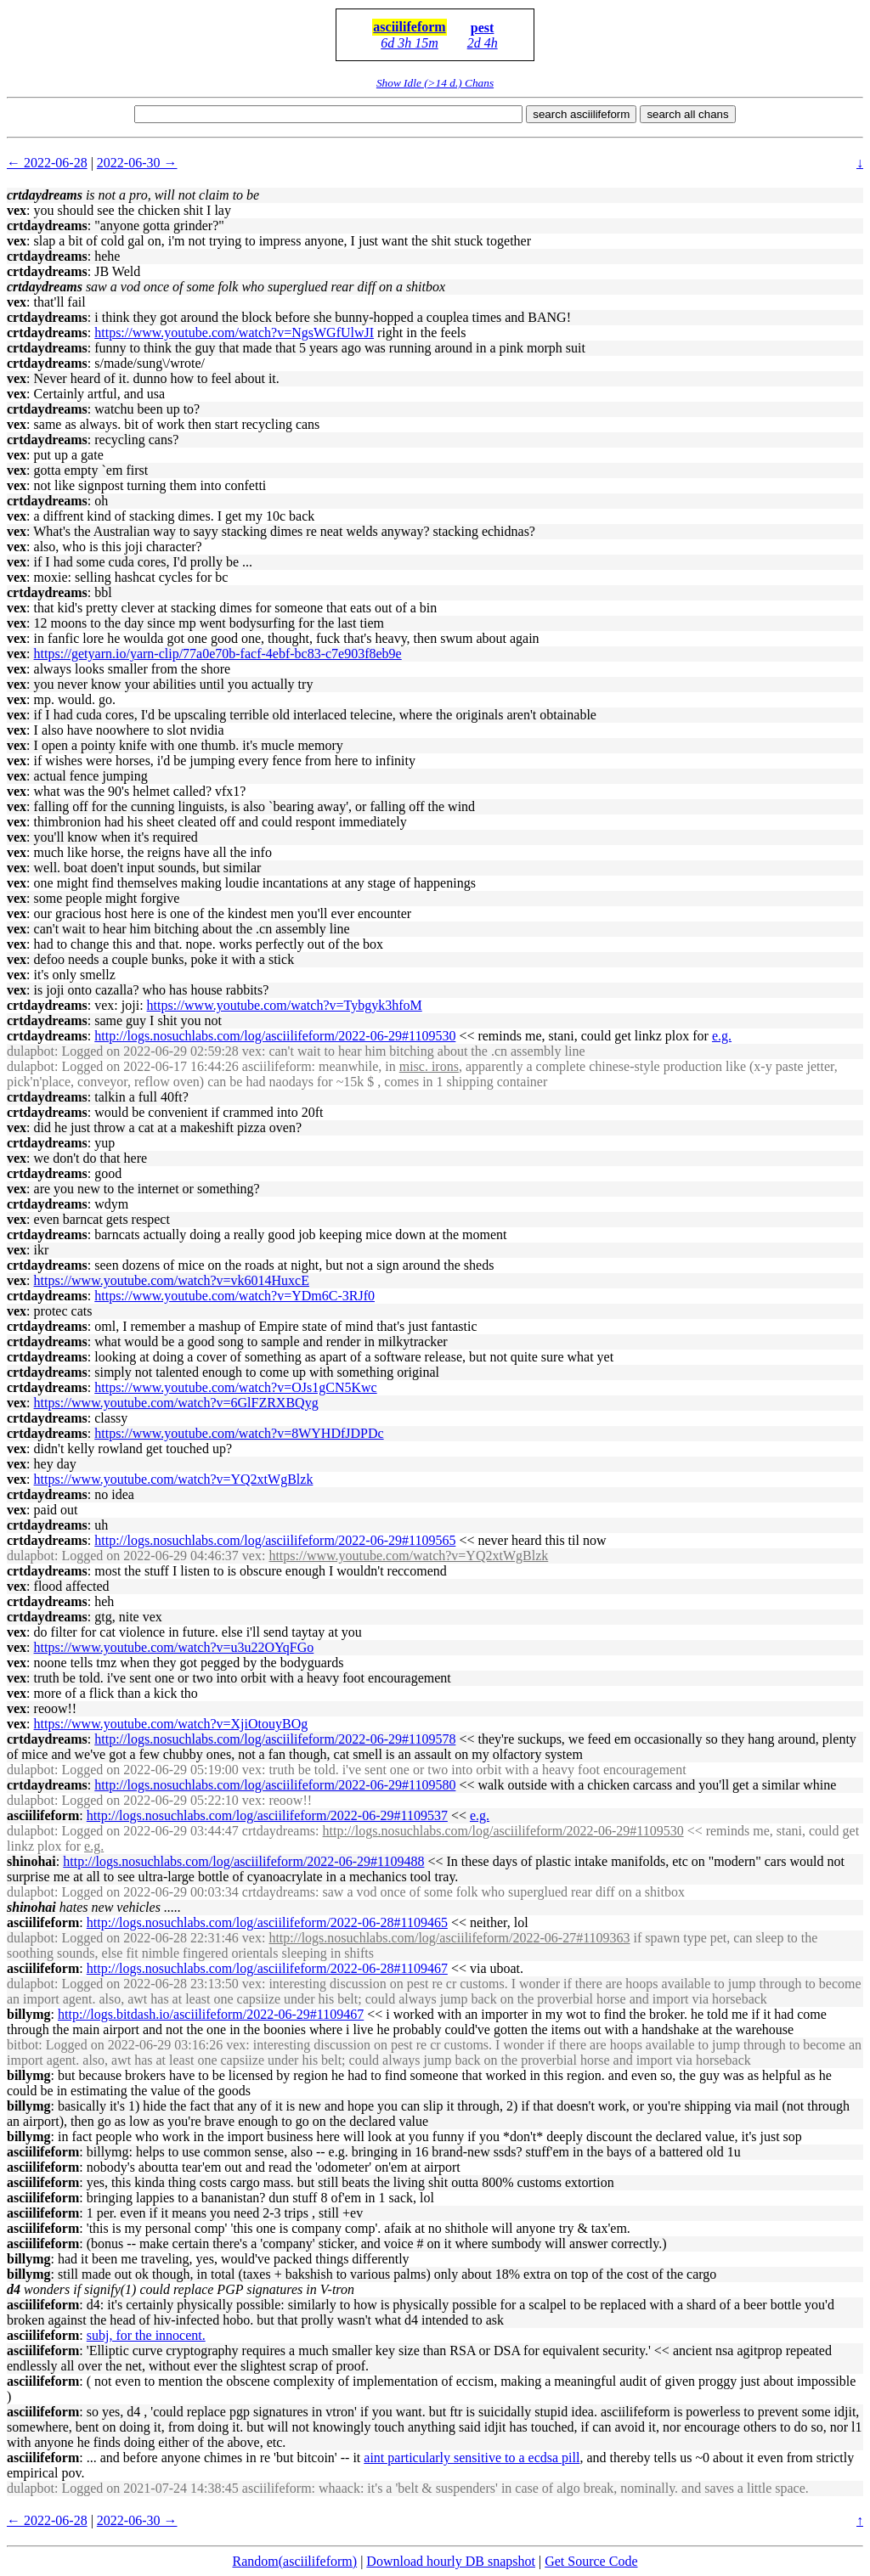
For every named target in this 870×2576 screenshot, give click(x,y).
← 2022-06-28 (47, 162)
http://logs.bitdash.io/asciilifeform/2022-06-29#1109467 (211, 2014)
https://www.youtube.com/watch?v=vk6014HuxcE (171, 1280)
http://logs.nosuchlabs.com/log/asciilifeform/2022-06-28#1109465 (267, 1922)
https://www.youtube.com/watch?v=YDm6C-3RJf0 (234, 1295)
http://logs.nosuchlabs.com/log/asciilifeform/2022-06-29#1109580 (274, 1785)
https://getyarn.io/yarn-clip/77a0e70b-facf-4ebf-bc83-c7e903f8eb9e (218, 653)
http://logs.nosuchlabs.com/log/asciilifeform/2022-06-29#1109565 (274, 1540)
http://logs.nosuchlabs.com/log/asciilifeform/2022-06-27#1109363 (449, 1938)
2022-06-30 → (137, 162)
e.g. (722, 1036)
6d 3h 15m (409, 43)
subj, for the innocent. (146, 2335)
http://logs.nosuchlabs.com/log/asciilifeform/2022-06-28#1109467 (267, 1968)
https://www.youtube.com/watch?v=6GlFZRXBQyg (176, 1402)
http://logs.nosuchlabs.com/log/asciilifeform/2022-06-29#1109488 (243, 1861)
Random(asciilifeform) (295, 2561)
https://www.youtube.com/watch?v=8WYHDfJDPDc (238, 1433)
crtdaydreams (47, 225)
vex (16, 210)
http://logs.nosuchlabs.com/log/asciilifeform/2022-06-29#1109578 (274, 1739)
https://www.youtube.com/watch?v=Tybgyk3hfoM (284, 1005)
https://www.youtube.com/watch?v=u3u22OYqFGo (174, 1647)
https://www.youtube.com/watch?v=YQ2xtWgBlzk (174, 1479)
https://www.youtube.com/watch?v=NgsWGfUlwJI (234, 332)
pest (482, 27)
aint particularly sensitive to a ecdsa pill (471, 2457)
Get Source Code (591, 2561)
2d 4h (482, 43)
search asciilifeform (581, 114)
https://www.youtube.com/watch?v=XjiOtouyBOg (171, 1723)
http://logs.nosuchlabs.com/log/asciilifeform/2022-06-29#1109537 (267, 1815)
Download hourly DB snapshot (450, 2561)
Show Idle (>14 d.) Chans (435, 82)
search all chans (687, 114)
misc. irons (429, 1066)
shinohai (31, 1861)
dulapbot (30, 1051)
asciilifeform (409, 27)
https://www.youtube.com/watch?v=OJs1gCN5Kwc (235, 1387)
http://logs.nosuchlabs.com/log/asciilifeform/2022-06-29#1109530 (274, 1036)
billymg (29, 2014)
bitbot (22, 2045)
